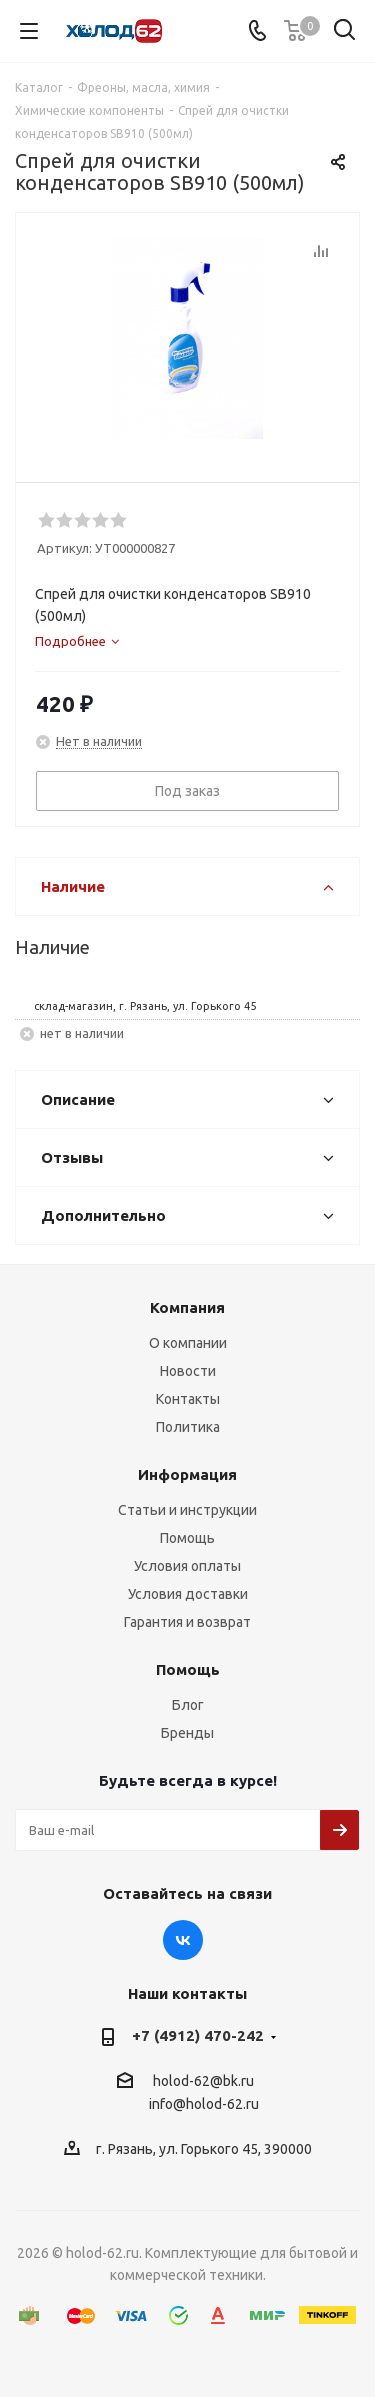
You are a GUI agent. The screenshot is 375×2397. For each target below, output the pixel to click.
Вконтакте (183, 1940)
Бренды (187, 1733)
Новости (188, 1371)
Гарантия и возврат (187, 1622)
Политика (188, 1427)
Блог (188, 1705)
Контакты (188, 1399)
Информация (187, 1474)
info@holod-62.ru (204, 2105)
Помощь (187, 1538)
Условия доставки (188, 1594)
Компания (187, 1307)
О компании (188, 1343)
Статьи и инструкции (187, 1510)
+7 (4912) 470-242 (198, 2035)
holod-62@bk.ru (203, 2081)
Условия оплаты (187, 1566)
